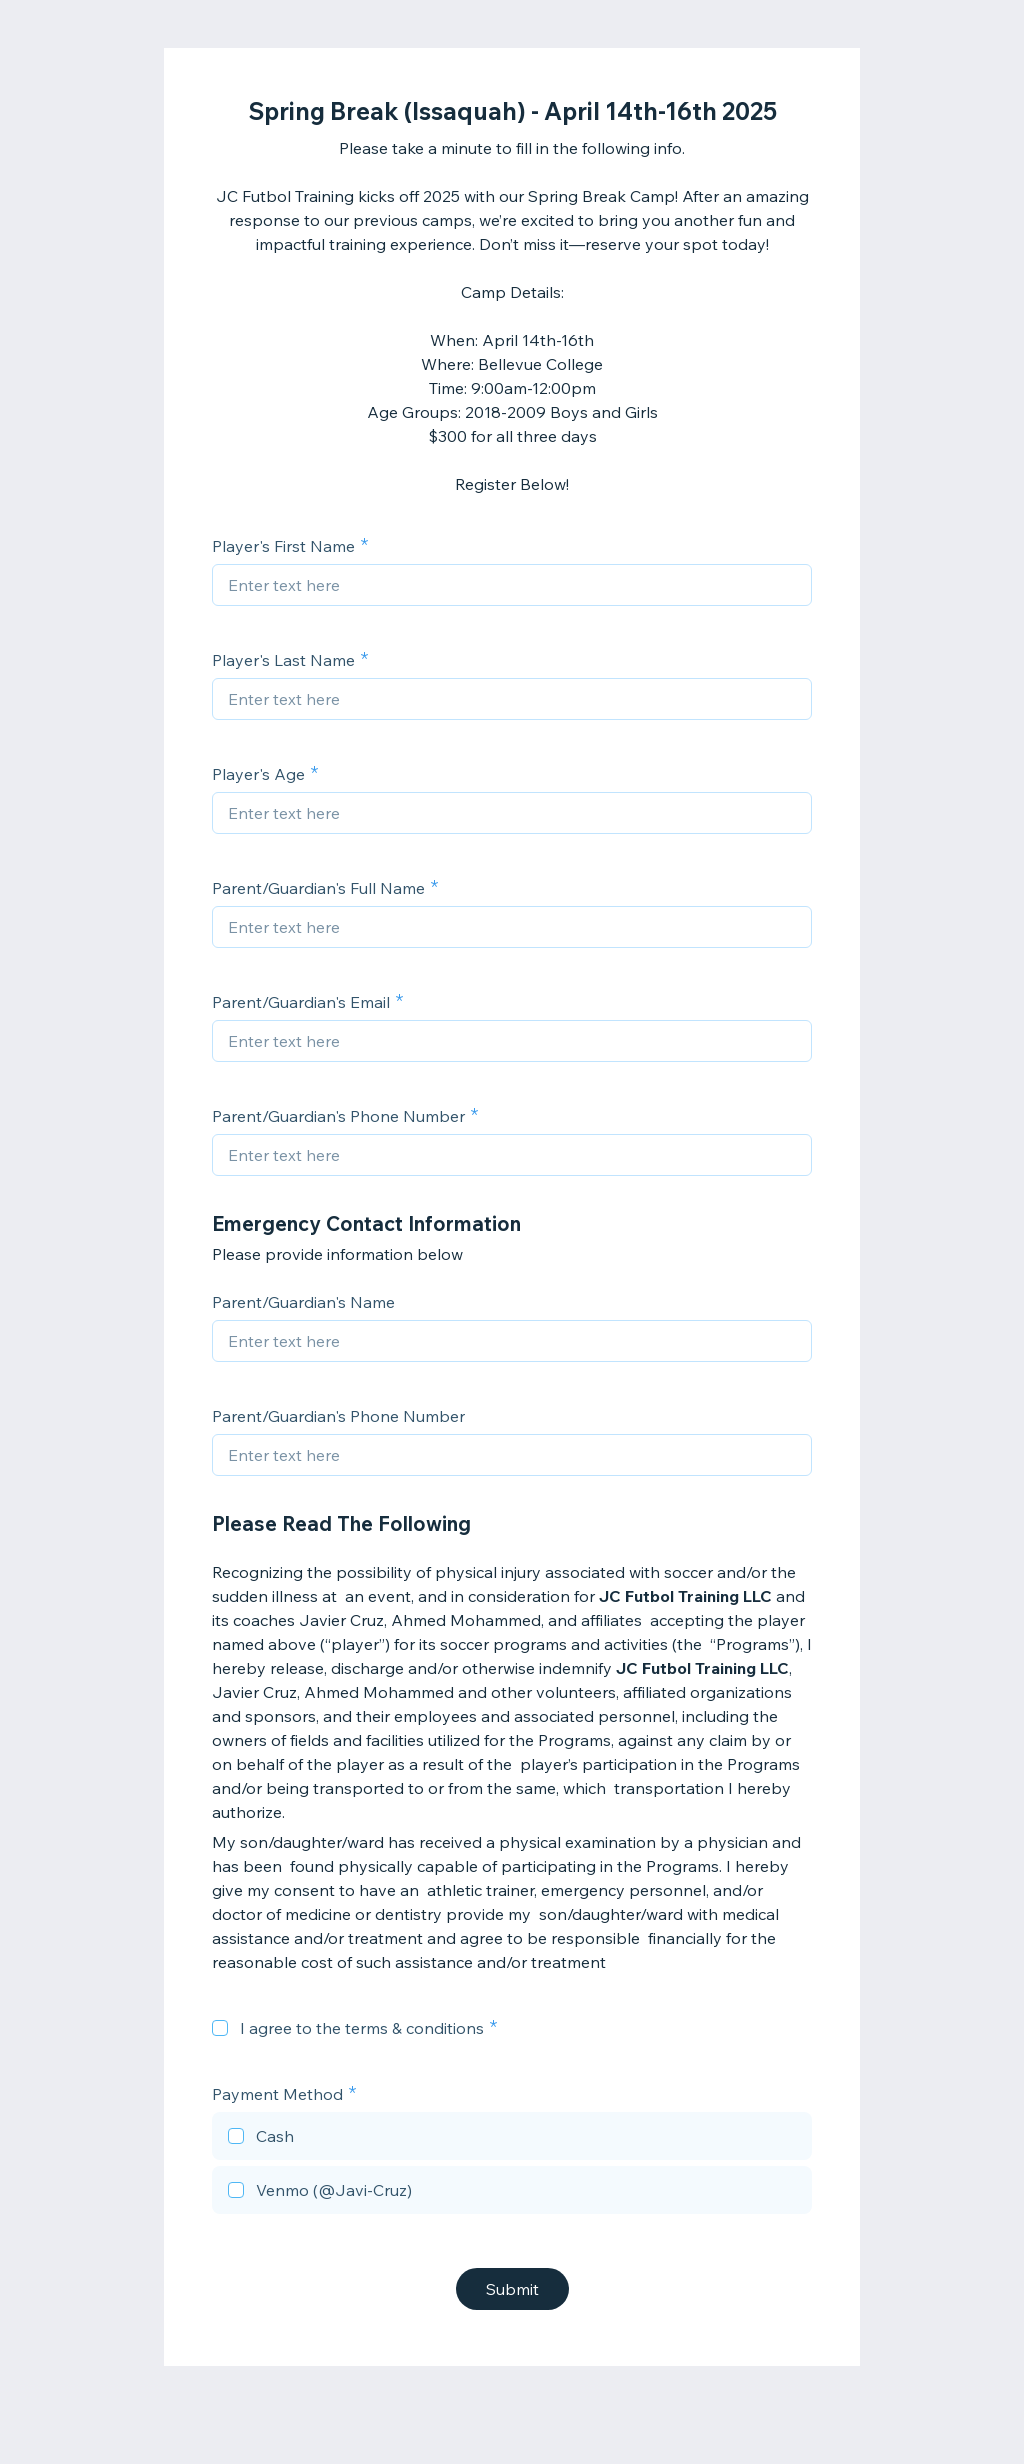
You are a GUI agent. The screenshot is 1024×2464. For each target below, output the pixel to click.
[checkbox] (220, 2028)
